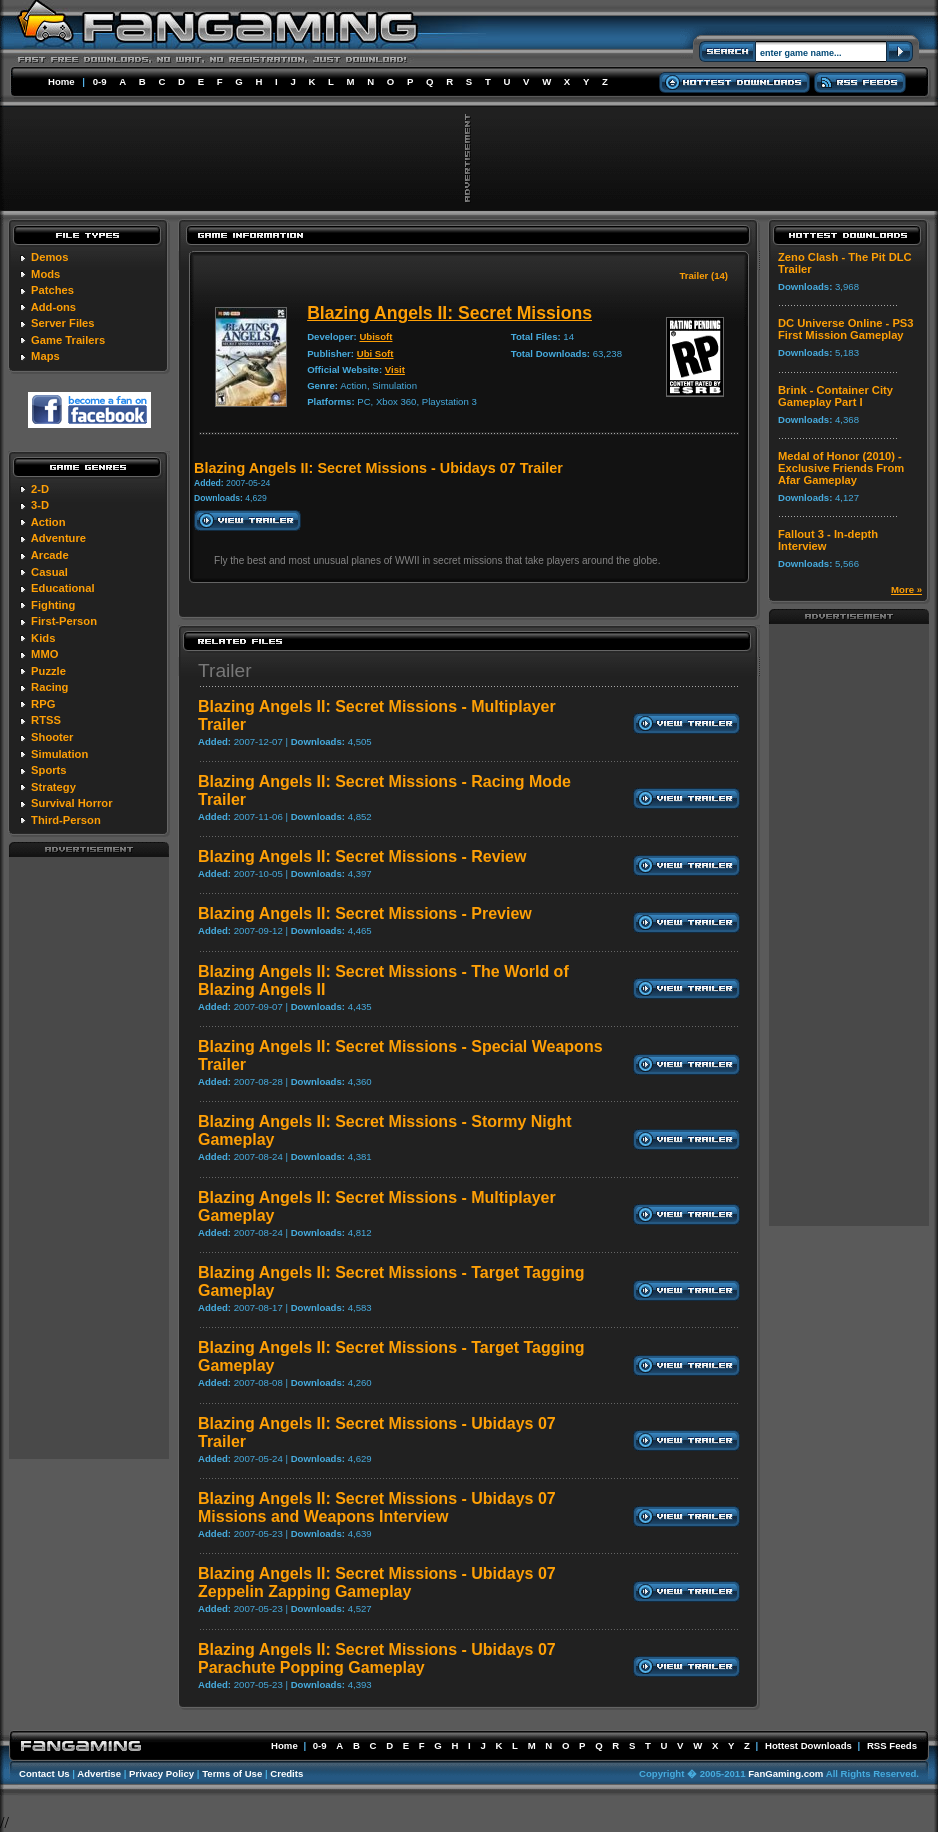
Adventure (58, 538)
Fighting (53, 605)
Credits (286, 1773)
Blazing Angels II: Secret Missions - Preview (365, 913)
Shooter (52, 737)
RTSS (46, 720)
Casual (49, 572)
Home (61, 81)
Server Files (62, 323)
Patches (52, 290)
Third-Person (66, 820)
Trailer (225, 670)
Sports (48, 770)
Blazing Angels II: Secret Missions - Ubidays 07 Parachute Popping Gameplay (377, 1658)
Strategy (53, 787)
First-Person (64, 621)
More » (906, 589)
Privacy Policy (161, 1773)
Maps (45, 356)
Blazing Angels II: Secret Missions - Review (362, 856)
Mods (45, 274)
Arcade (50, 555)
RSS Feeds (892, 1745)
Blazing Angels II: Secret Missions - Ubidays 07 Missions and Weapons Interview (377, 1507)
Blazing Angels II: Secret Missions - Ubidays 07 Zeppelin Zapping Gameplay (377, 1582)
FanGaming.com (785, 1773)
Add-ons (53, 307)
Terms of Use (232, 1773)
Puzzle (48, 671)
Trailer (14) (703, 275)
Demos (49, 257)
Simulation (59, 754)
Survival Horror (71, 803)
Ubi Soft (375, 353)
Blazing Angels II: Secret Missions (449, 313)
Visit (395, 369)
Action (48, 522)
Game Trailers (68, 340)
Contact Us (44, 1773)
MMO (44, 654)
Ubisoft (375, 336)
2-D (40, 489)
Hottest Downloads (808, 1745)
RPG (43, 704)
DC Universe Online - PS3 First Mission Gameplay (846, 329)
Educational (62, 588)
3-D (40, 505)
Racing (49, 687)
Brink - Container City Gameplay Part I (835, 396)
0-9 (100, 81)
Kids (43, 638)
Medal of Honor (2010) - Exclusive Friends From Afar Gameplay (841, 468)
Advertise (99, 1773)
